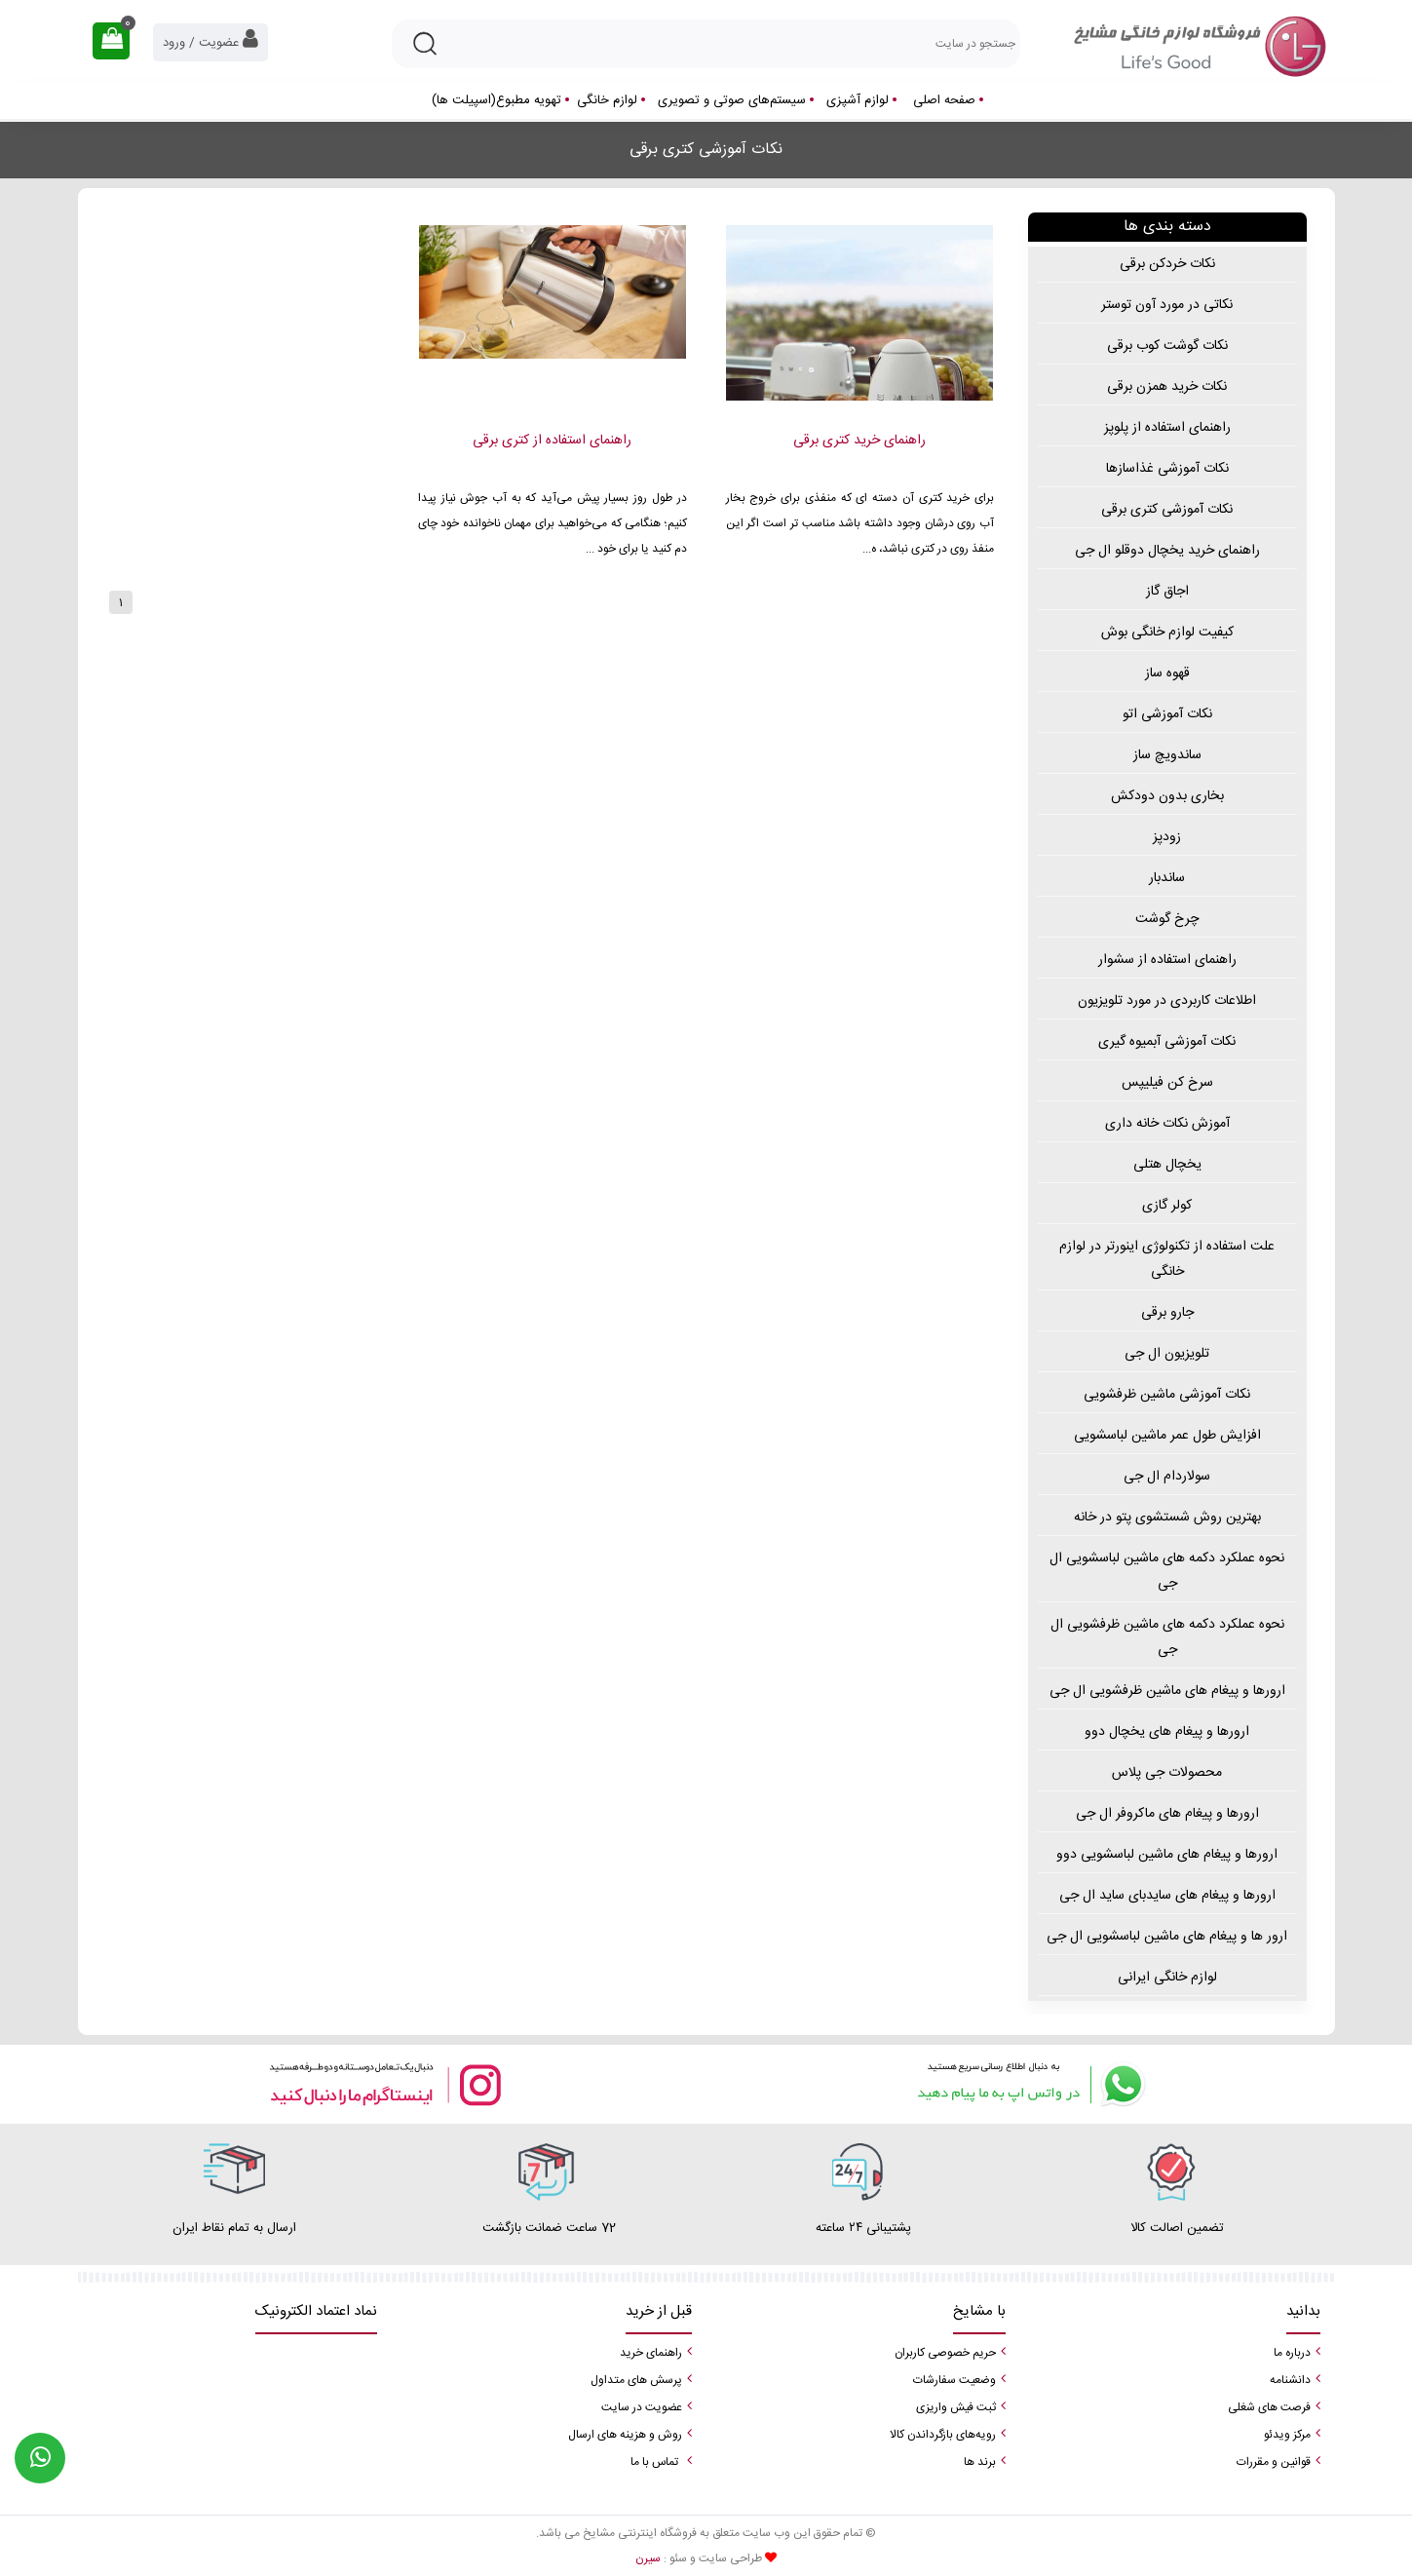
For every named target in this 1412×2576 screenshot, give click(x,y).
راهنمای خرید (651, 2353)
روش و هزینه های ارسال (625, 2434)
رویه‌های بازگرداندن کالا (943, 2434)
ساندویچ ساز (1167, 755)
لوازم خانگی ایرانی (1167, 1977)
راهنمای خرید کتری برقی (859, 440)
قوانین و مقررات (1274, 2462)
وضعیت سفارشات (954, 2380)
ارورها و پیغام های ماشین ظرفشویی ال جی (1167, 1691)
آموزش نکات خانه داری (1167, 1123)
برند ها (980, 2462)
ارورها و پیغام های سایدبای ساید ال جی (1167, 1895)
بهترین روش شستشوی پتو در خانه (1167, 1517)
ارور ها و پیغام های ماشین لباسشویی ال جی (1167, 1936)
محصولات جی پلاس (1167, 1773)
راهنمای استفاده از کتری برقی (552, 440)
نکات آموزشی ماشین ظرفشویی (1167, 1394)
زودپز (1167, 837)
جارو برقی (1167, 1313)
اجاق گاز (1167, 591)
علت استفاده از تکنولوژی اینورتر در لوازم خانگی (1167, 1259)
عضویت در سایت (641, 2407)
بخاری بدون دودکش (1167, 796)
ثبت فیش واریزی (956, 2407)
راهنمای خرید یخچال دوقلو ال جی (1167, 550)
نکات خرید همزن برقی (1167, 387)
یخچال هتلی (1167, 1164)
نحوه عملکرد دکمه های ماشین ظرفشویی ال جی (1167, 1637)
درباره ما (1292, 2353)
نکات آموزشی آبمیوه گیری (1167, 1042)
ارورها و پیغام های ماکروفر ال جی (1167, 1814)
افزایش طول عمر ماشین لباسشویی (1167, 1435)
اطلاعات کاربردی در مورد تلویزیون (1167, 1001)
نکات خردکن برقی (1167, 264)
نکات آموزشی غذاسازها (1167, 469)
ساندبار (1167, 878)
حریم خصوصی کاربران (945, 2353)
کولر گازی (1167, 1205)
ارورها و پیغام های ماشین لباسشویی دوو (1167, 1854)
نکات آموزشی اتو (1167, 714)
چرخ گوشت (1167, 919)
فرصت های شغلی (1269, 2407)
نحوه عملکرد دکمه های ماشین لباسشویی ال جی (1166, 1571)
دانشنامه (1290, 2380)
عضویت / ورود (210, 40)
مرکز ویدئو (1287, 2434)
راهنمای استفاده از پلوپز (1167, 428)
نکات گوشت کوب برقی (1167, 346)
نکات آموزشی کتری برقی (1167, 509)
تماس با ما (654, 2462)
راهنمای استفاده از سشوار (1167, 960)
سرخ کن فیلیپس (1167, 1083)
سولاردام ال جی (1167, 1476)
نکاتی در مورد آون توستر (1167, 305)
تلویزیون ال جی (1167, 1353)
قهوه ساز (1167, 673)
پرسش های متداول (636, 2380)
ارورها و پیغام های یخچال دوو (1167, 1732)
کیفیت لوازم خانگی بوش (1167, 632)
